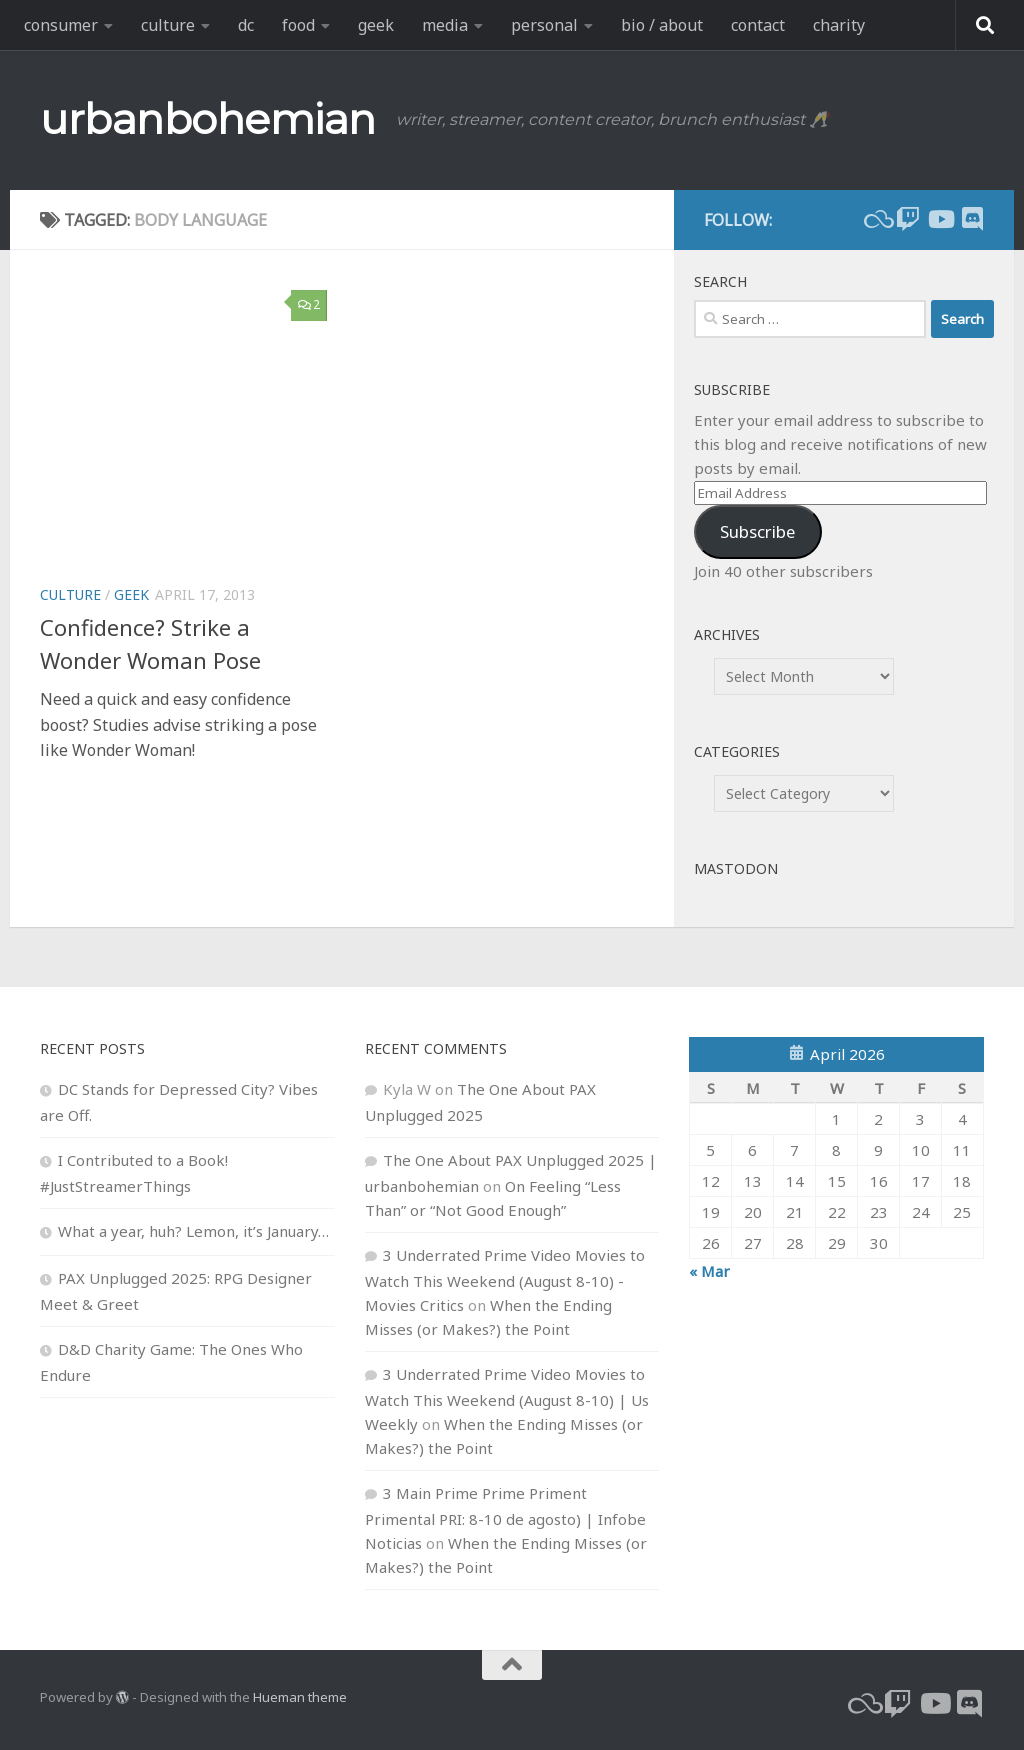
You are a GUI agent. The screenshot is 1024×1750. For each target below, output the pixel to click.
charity (839, 25)
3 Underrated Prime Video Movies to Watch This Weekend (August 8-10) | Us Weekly (507, 1399)
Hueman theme (300, 1697)
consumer (61, 25)
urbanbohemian (208, 119)
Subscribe (757, 531)
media (445, 25)
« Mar (709, 1271)
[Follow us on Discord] (972, 219)
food (298, 25)
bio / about (662, 25)
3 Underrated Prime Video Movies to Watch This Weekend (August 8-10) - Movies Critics (505, 1280)
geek (376, 25)
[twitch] (908, 219)
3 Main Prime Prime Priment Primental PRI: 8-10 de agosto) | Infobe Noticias (505, 1518)
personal (544, 25)
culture (168, 25)
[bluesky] (876, 219)
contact (758, 25)
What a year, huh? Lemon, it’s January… (193, 1231)
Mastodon (736, 868)
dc (246, 25)
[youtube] (940, 219)
